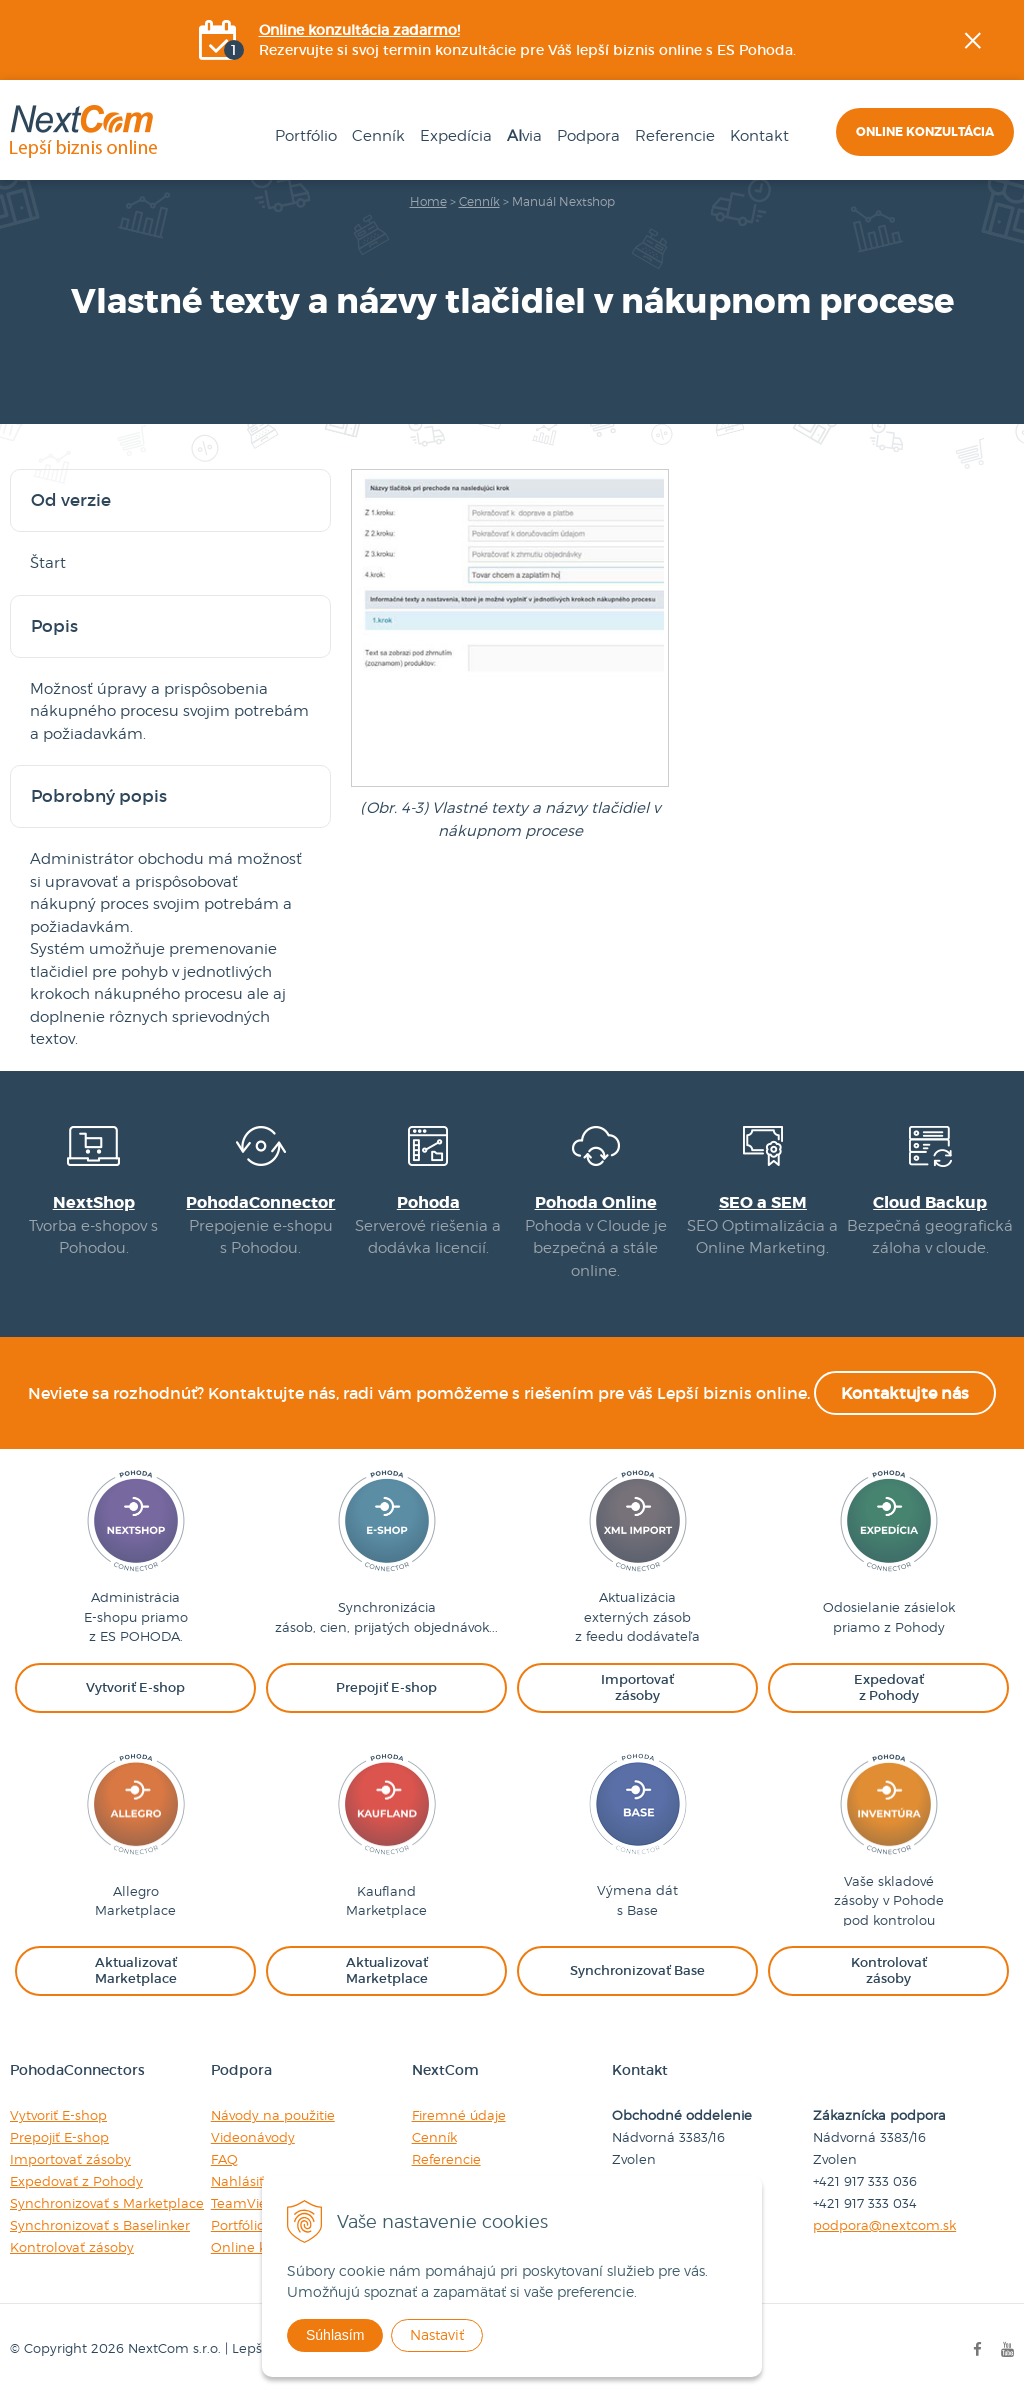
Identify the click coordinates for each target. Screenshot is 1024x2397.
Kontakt (759, 136)
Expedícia (456, 136)
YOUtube (1010, 345)
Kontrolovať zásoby (72, 2247)
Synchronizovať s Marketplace (107, 2203)
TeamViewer (251, 2203)
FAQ (224, 2159)
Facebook (1010, 245)
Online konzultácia (925, 132)
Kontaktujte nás (905, 1393)
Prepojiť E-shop (59, 2137)
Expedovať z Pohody (76, 2181)
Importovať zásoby (70, 2159)
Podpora (588, 136)
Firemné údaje (459, 2115)
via (524, 136)
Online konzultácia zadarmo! (359, 30)
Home (428, 201)
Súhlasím (335, 2335)
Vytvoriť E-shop (58, 2115)
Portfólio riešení (261, 2225)
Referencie (675, 136)
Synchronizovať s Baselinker (100, 2225)
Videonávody (253, 2137)
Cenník (378, 136)
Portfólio (306, 136)
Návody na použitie (273, 2115)
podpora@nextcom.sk (884, 2225)
